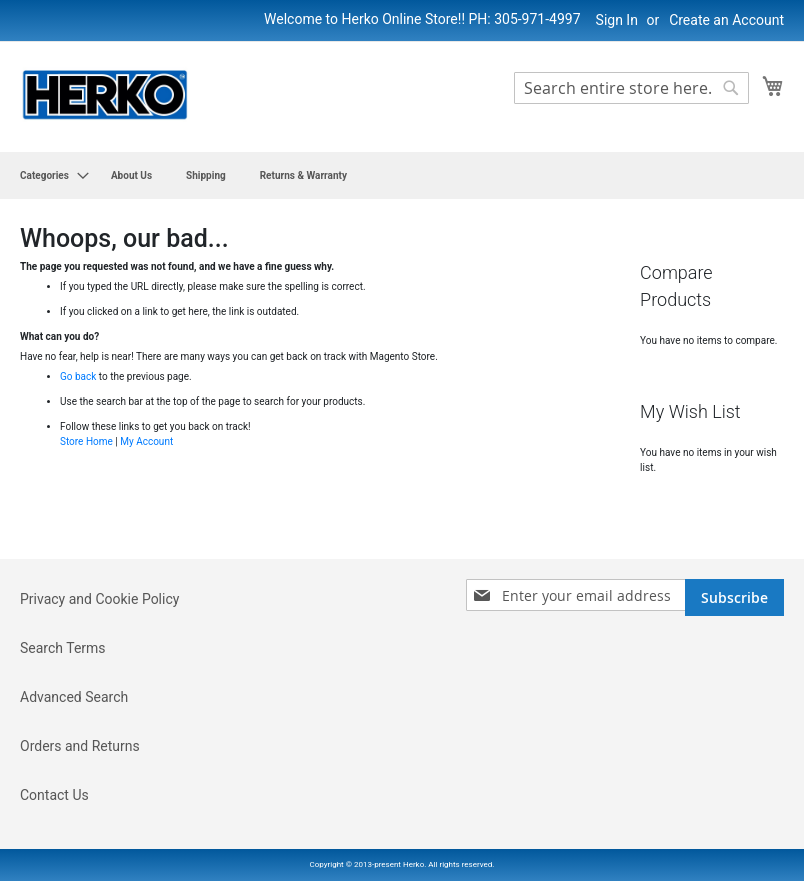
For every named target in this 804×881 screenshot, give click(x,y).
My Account (146, 441)
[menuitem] (48, 175)
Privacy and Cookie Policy (99, 599)
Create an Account (726, 20)
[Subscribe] (734, 597)
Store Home (86, 441)
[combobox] (631, 88)
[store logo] (105, 95)
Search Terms (63, 648)
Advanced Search (74, 697)
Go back (78, 376)
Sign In (617, 20)
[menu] (402, 175)
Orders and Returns (80, 746)
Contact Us (54, 795)
